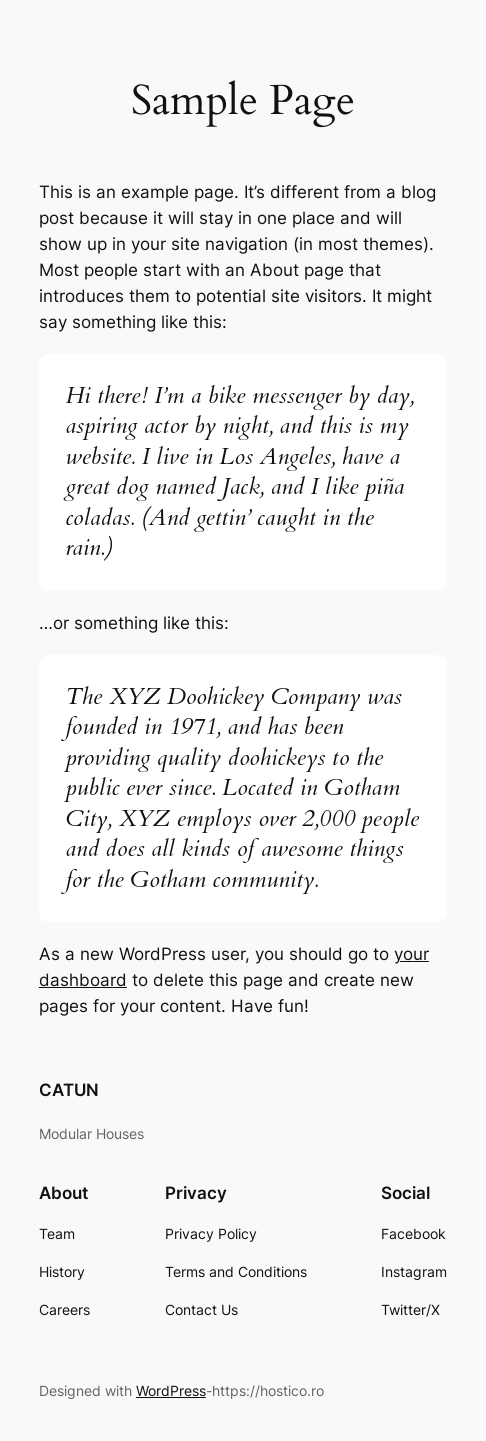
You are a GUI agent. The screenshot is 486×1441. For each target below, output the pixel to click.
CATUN (69, 1090)
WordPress (171, 1390)
